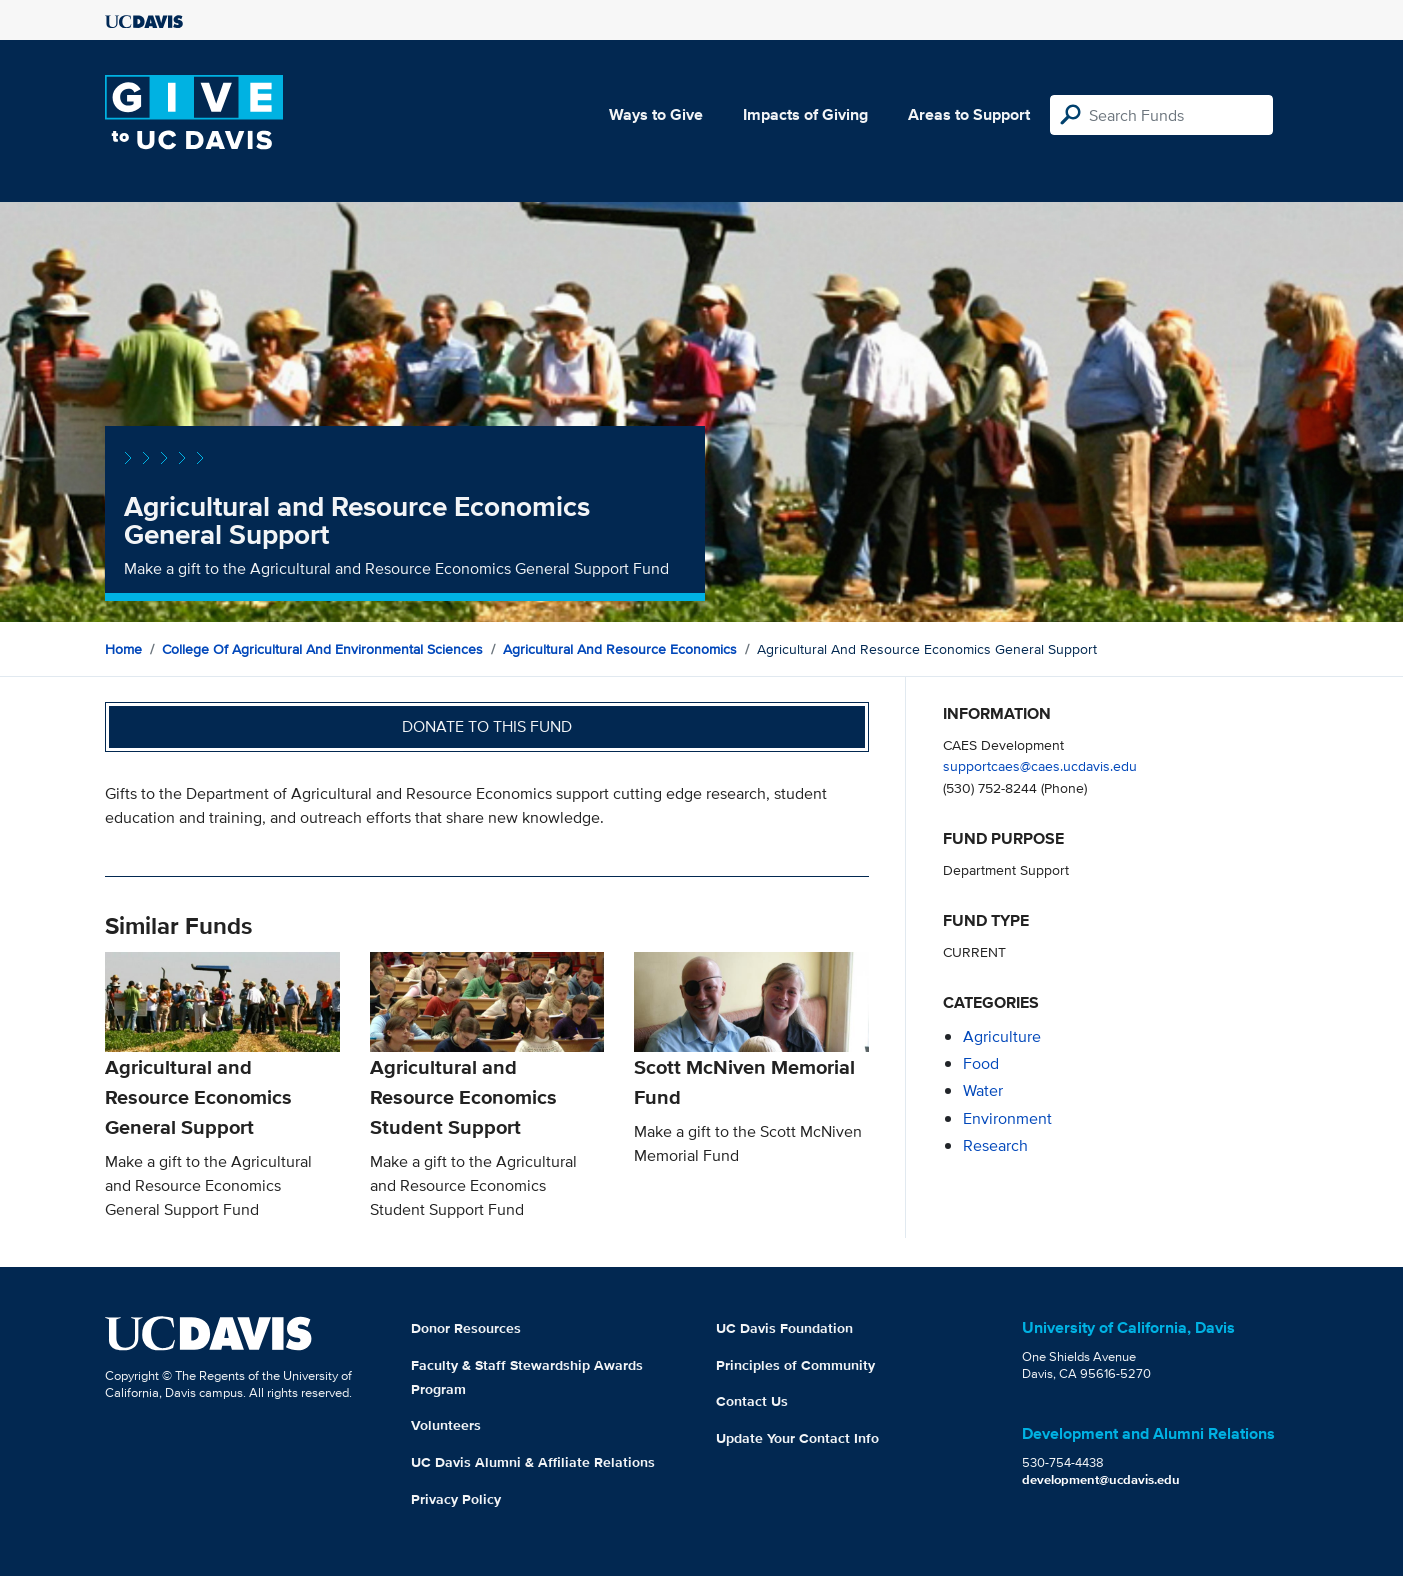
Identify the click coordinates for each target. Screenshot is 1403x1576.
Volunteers (446, 1425)
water (983, 1090)
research (995, 1145)
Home (123, 649)
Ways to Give (656, 114)
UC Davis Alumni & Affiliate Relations (533, 1462)
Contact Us (752, 1401)
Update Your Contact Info (797, 1438)
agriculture (1002, 1036)
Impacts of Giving (805, 114)
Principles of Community (795, 1365)
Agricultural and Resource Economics (620, 649)
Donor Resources (466, 1328)
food (981, 1063)
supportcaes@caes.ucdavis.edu (1040, 765)
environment (1007, 1118)
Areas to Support (969, 114)
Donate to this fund (487, 726)
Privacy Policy (456, 1499)
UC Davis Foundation (784, 1328)
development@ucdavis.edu (1101, 1479)
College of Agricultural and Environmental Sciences (322, 649)
